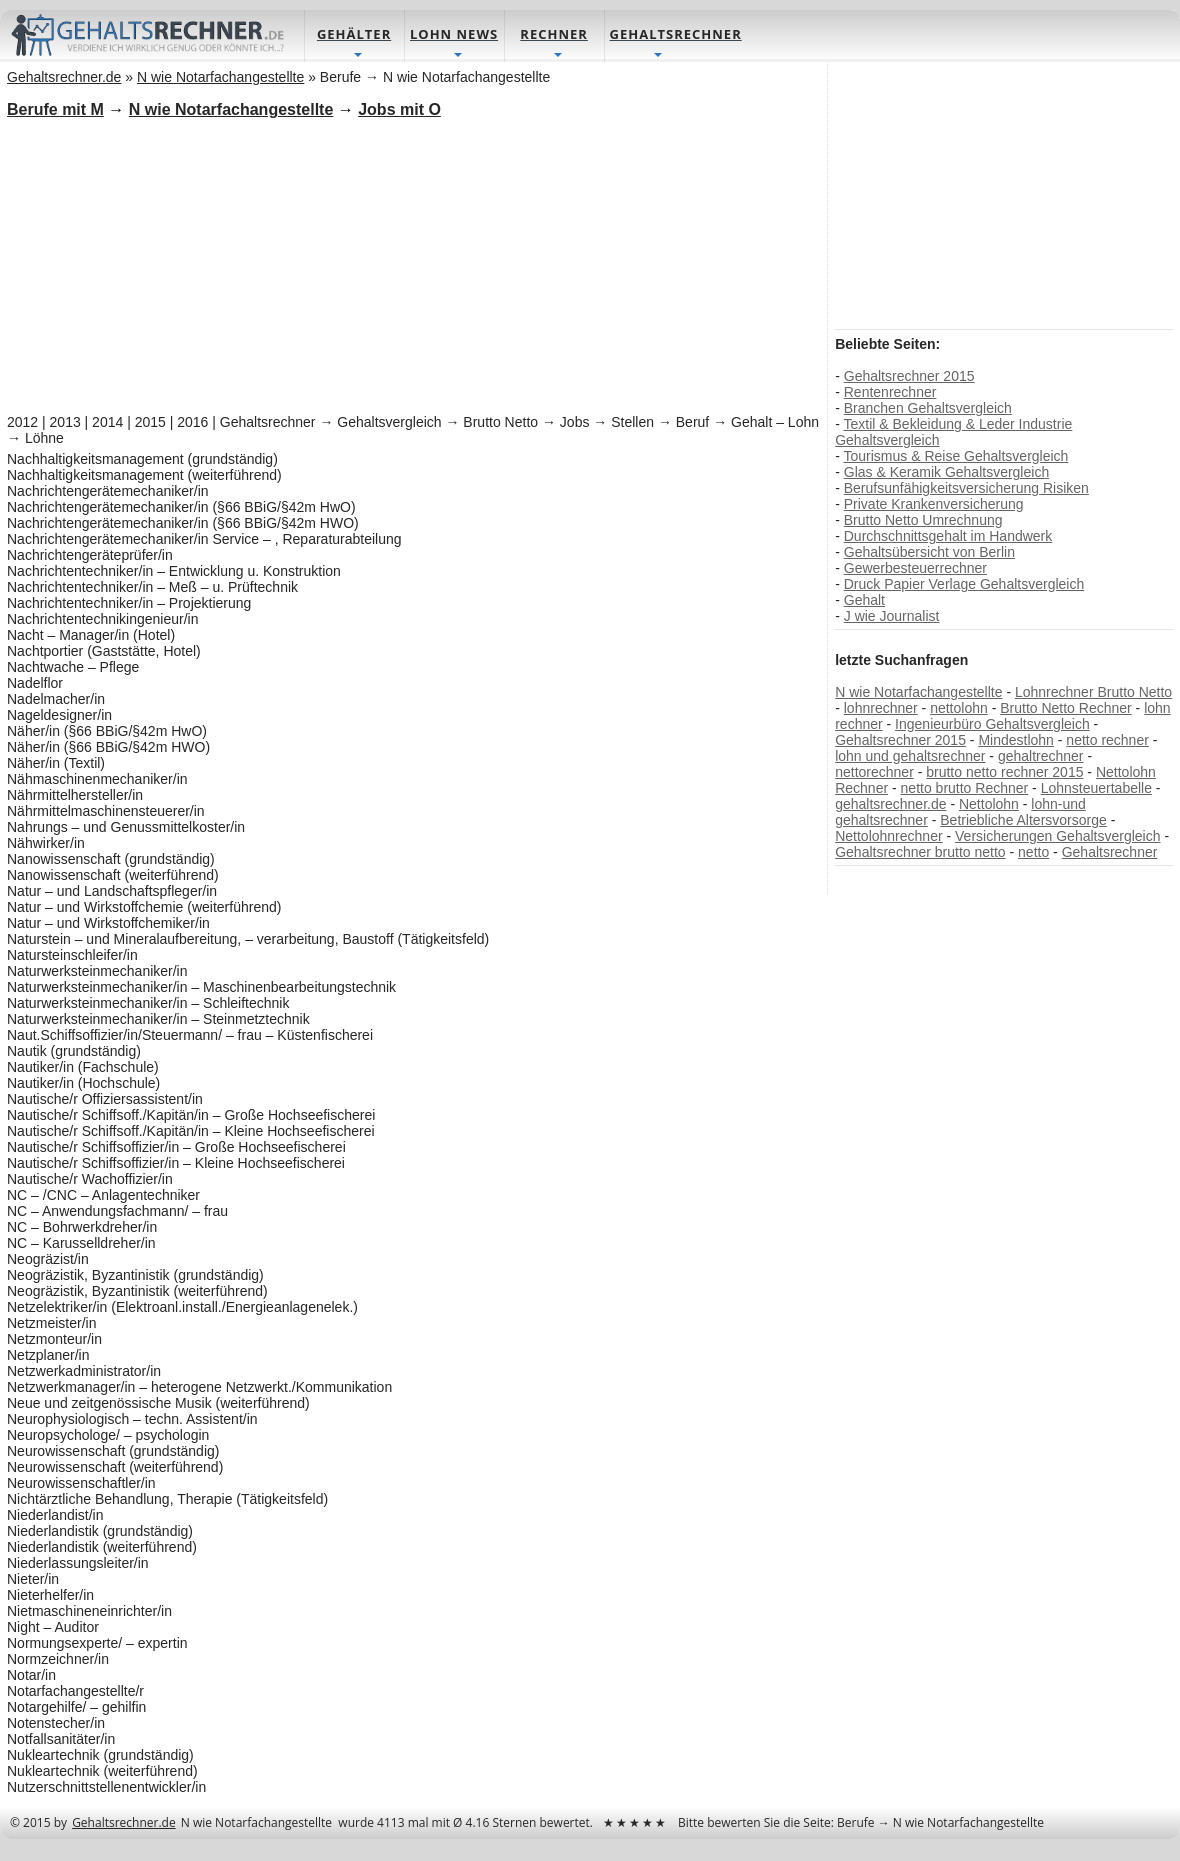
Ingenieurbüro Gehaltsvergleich (992, 725)
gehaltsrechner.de (890, 805)
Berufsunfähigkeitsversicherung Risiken (965, 489)
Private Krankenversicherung (933, 505)
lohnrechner (880, 709)
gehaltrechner (1040, 757)
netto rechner (1107, 741)
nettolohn (959, 709)
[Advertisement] (413, 265)
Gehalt (863, 601)
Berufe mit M (56, 110)
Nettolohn (989, 805)
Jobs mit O (400, 110)
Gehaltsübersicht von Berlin (928, 553)
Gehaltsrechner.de (125, 1823)
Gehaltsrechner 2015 (908, 377)
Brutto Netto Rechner (1066, 709)
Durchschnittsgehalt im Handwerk (947, 537)
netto (1033, 853)
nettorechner (874, 773)
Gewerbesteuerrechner (914, 569)
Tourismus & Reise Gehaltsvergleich (955, 457)
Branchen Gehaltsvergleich (927, 409)
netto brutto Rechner (964, 789)
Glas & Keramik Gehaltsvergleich (945, 473)
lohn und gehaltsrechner (910, 757)
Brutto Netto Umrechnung (922, 521)
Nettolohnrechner (888, 837)
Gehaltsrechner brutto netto (920, 853)
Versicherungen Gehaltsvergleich (1057, 837)
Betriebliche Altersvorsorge (1023, 821)
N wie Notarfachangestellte (918, 693)
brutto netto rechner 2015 (1004, 773)
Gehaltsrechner (1109, 853)
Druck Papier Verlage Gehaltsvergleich (963, 585)
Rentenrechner (889, 393)
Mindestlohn (1016, 741)
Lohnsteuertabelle (1095, 789)
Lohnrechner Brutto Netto (1093, 693)
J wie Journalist (891, 617)
